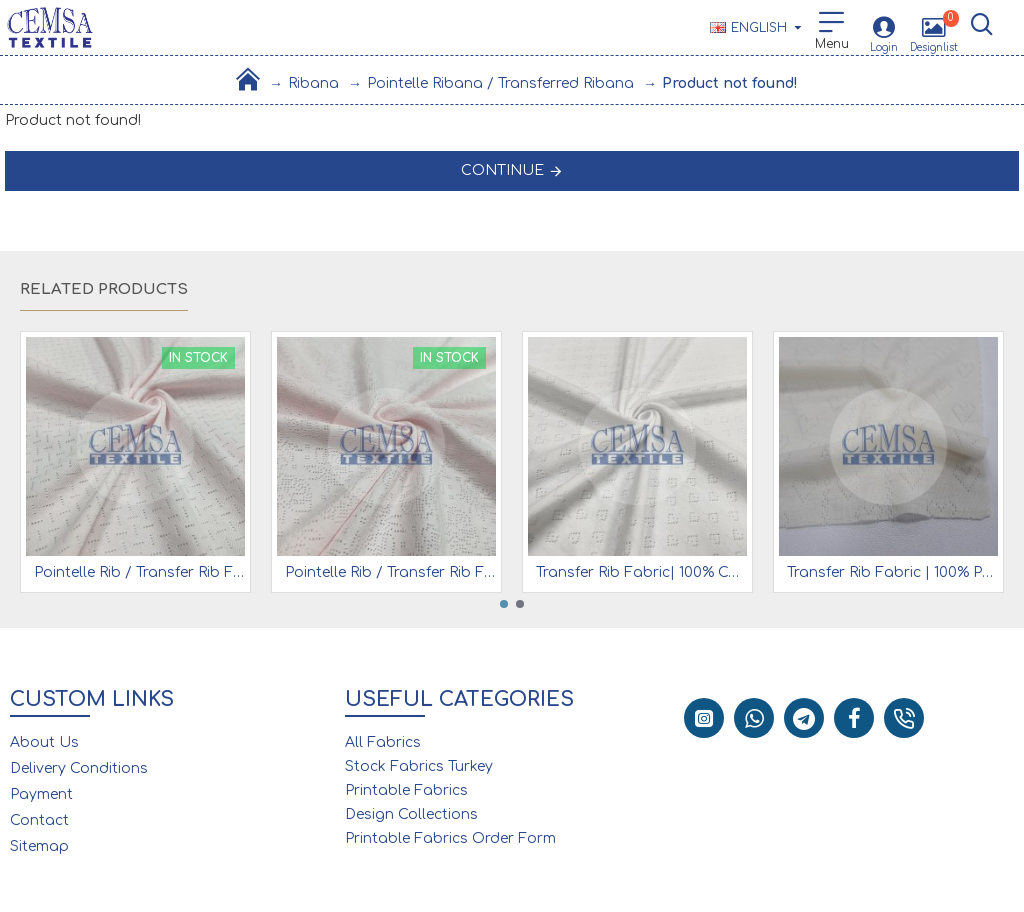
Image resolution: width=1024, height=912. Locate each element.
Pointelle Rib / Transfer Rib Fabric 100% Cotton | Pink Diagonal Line (139, 572)
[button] (504, 604)
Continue (502, 170)
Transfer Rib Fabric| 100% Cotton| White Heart (641, 572)
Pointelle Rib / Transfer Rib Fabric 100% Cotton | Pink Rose (390, 572)
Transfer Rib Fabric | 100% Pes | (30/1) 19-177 (892, 572)
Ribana (313, 83)
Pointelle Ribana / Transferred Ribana (500, 83)
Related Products (104, 289)
